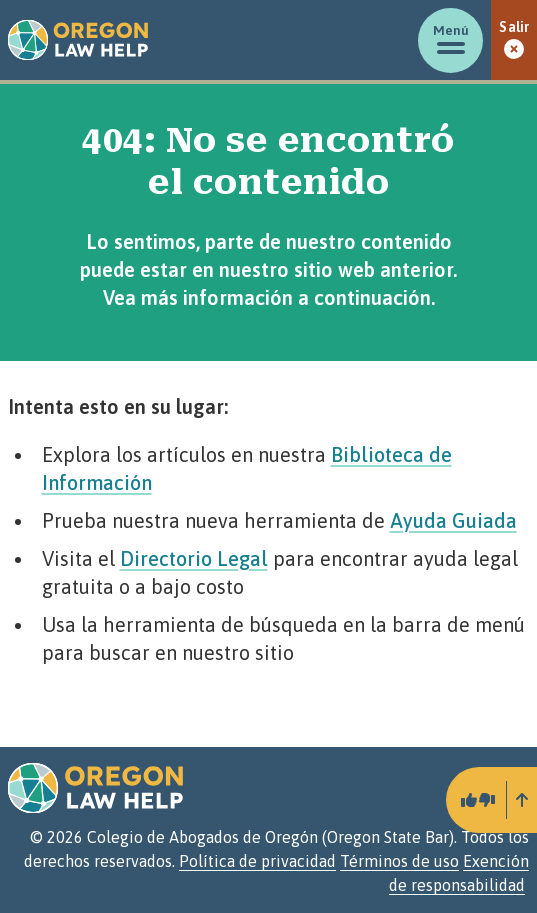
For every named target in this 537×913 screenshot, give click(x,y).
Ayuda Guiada (453, 520)
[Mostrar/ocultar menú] (450, 40)
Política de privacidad (257, 861)
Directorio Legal (194, 558)
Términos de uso (399, 861)
